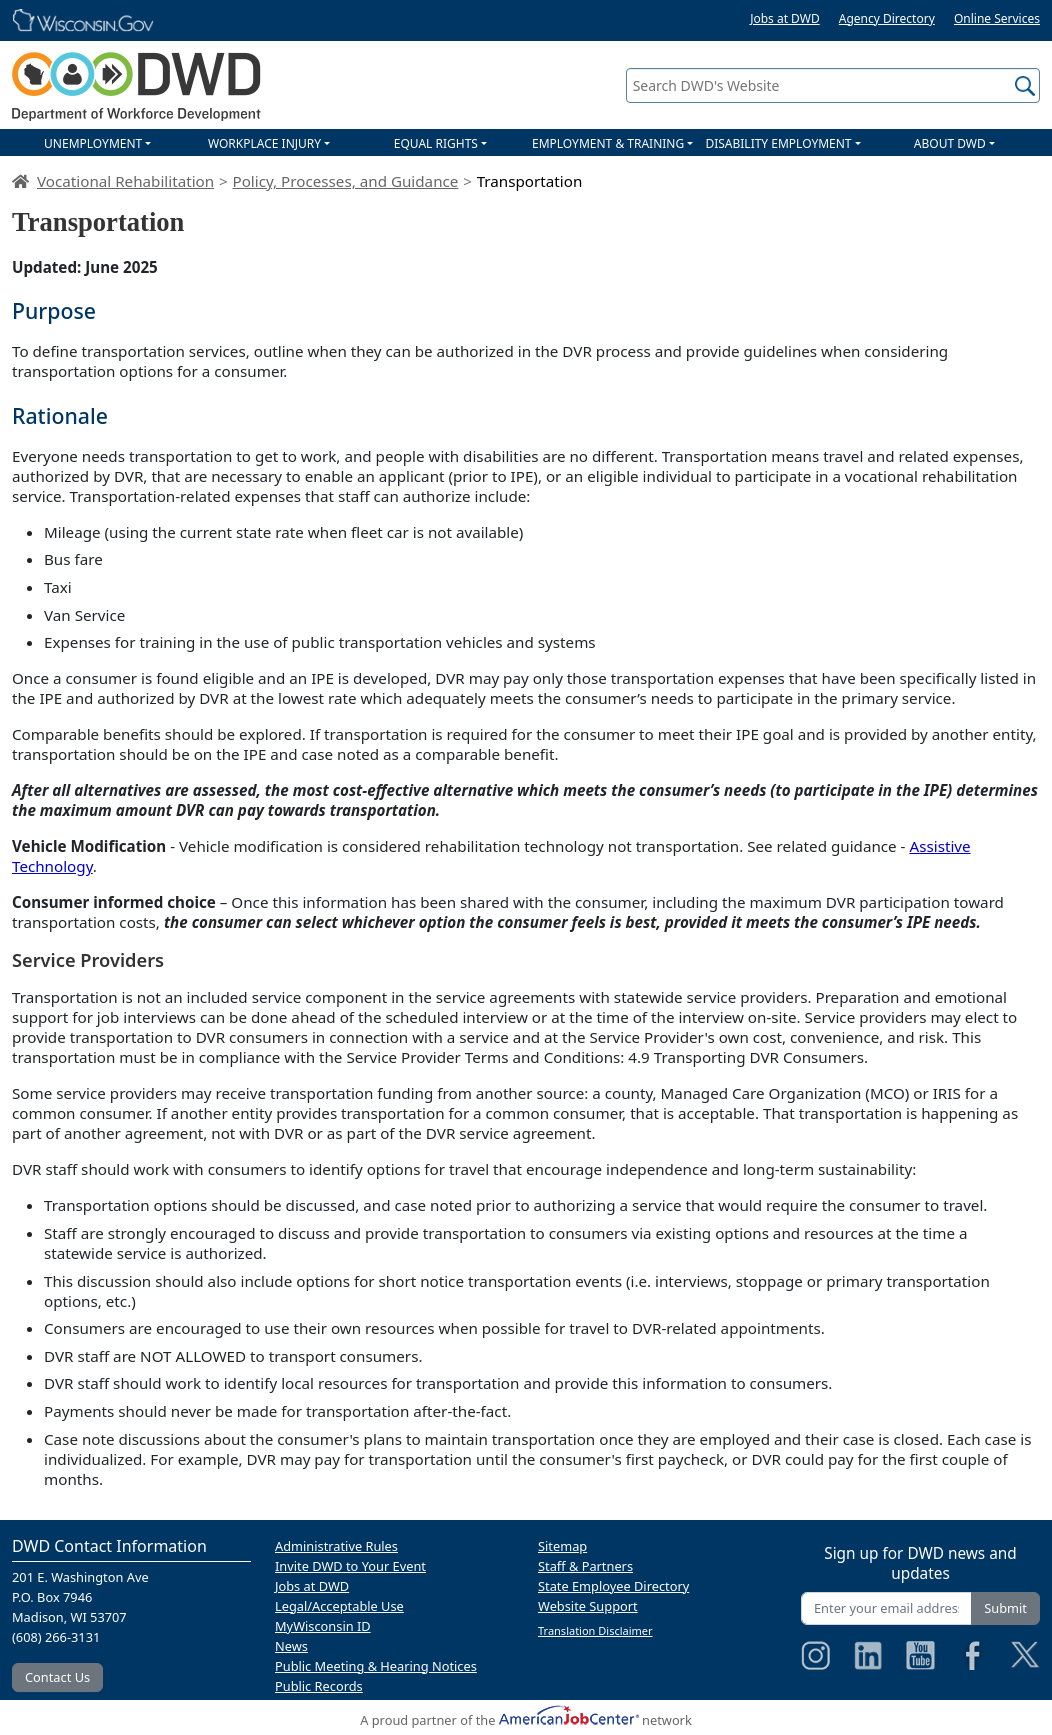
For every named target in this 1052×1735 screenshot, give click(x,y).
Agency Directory (887, 18)
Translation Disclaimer (595, 1630)
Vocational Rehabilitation (125, 181)
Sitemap (562, 1546)
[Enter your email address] (886, 1608)
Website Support (588, 1606)
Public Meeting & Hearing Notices (376, 1666)
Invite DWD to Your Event (350, 1566)
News (291, 1646)
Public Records (319, 1686)
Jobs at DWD (785, 18)
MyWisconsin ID (323, 1626)
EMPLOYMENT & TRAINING (608, 143)
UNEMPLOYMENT (93, 143)
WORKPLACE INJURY (264, 143)
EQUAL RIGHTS (436, 143)
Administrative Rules (336, 1546)
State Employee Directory (613, 1586)
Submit (1005, 1608)
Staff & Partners (585, 1566)
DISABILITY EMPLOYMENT (778, 143)
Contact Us (57, 1677)
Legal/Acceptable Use (339, 1606)
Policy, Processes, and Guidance (345, 181)
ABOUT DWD (950, 143)
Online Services (997, 18)
